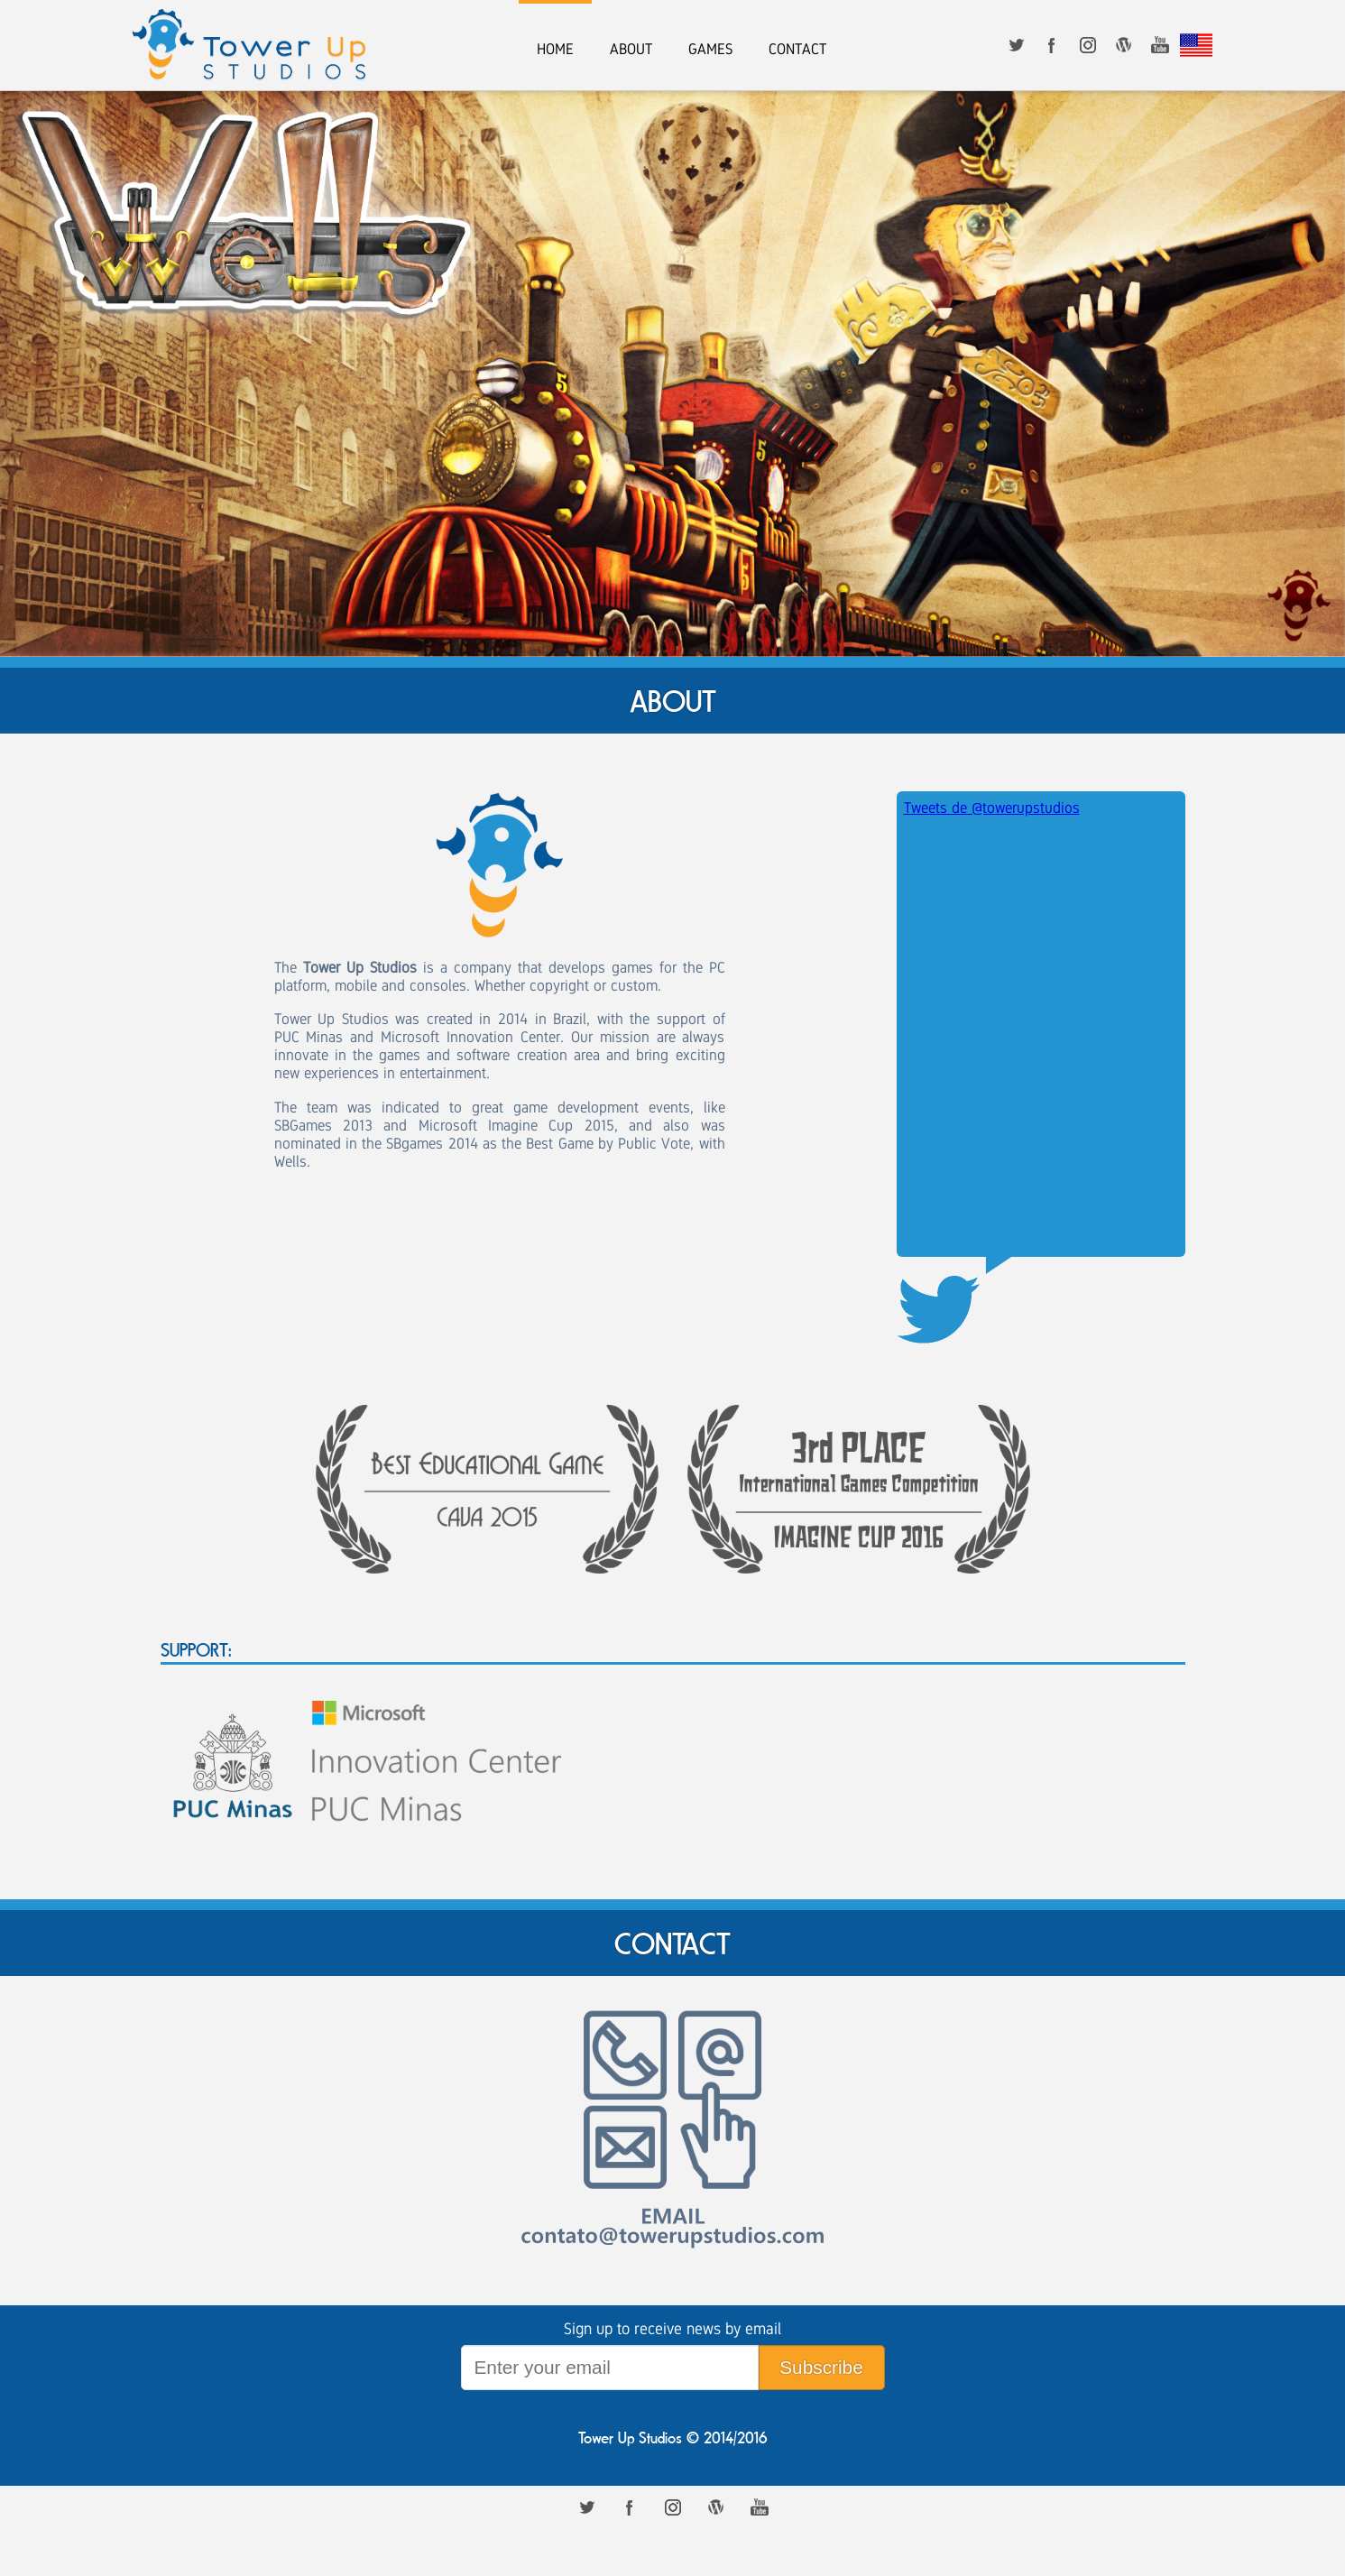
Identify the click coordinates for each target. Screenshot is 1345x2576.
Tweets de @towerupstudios (992, 808)
